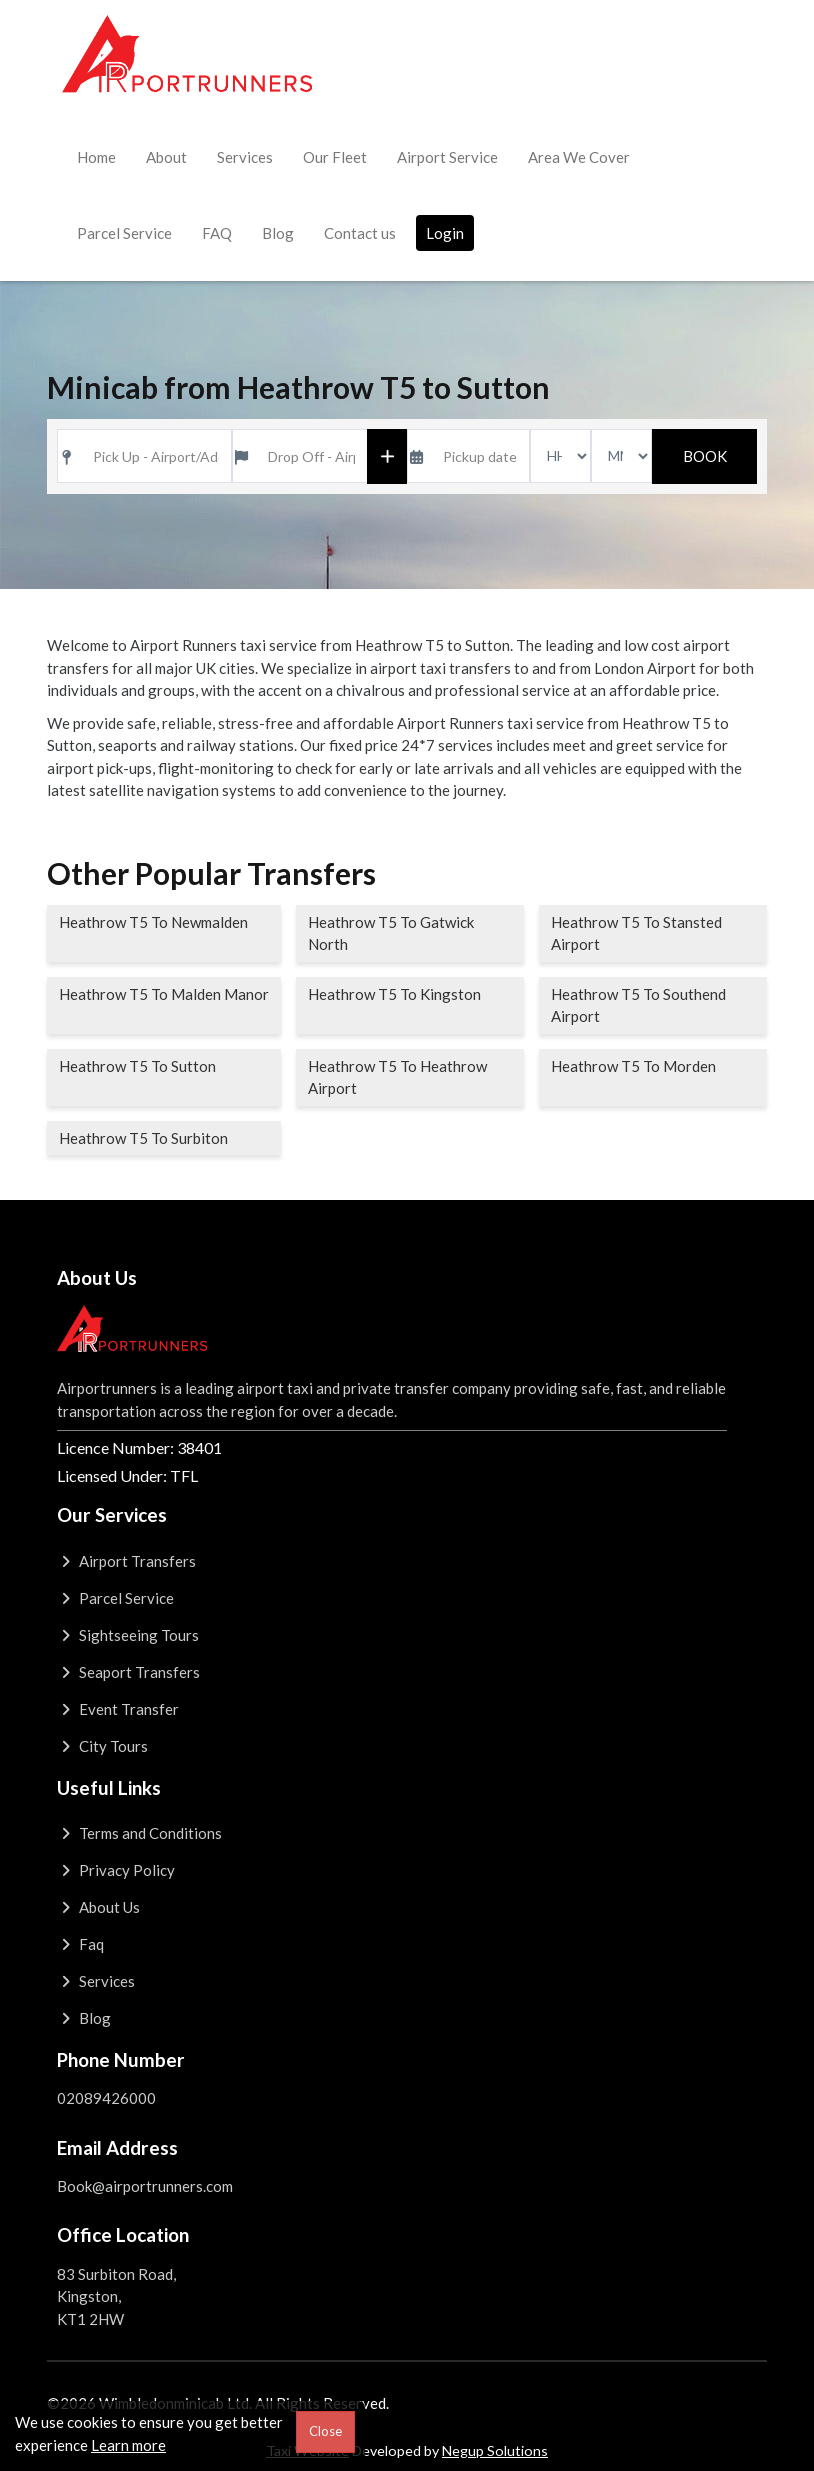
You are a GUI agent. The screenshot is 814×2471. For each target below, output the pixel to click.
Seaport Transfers (128, 1672)
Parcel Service (124, 233)
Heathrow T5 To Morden (633, 1066)
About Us (98, 1907)
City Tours (102, 1746)
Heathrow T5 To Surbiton (143, 1138)
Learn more (128, 2445)
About (166, 157)
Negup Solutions (495, 2450)
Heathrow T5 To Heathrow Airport (397, 1077)
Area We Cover (579, 157)
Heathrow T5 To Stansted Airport (636, 933)
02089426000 (106, 2098)
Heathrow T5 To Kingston (394, 994)
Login (445, 233)
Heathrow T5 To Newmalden (153, 922)
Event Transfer (118, 1709)
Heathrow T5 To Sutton (137, 1066)
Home (96, 157)
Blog (278, 233)
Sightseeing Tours (128, 1635)
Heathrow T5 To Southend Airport (638, 1005)
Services (245, 157)
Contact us (360, 233)
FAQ (217, 233)
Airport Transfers (126, 1561)
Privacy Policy (116, 1870)
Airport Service (447, 157)
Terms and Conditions (139, 1833)
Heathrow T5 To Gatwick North (391, 933)
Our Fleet (335, 157)
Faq (80, 1944)
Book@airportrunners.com (145, 2186)
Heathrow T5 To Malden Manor (164, 994)
